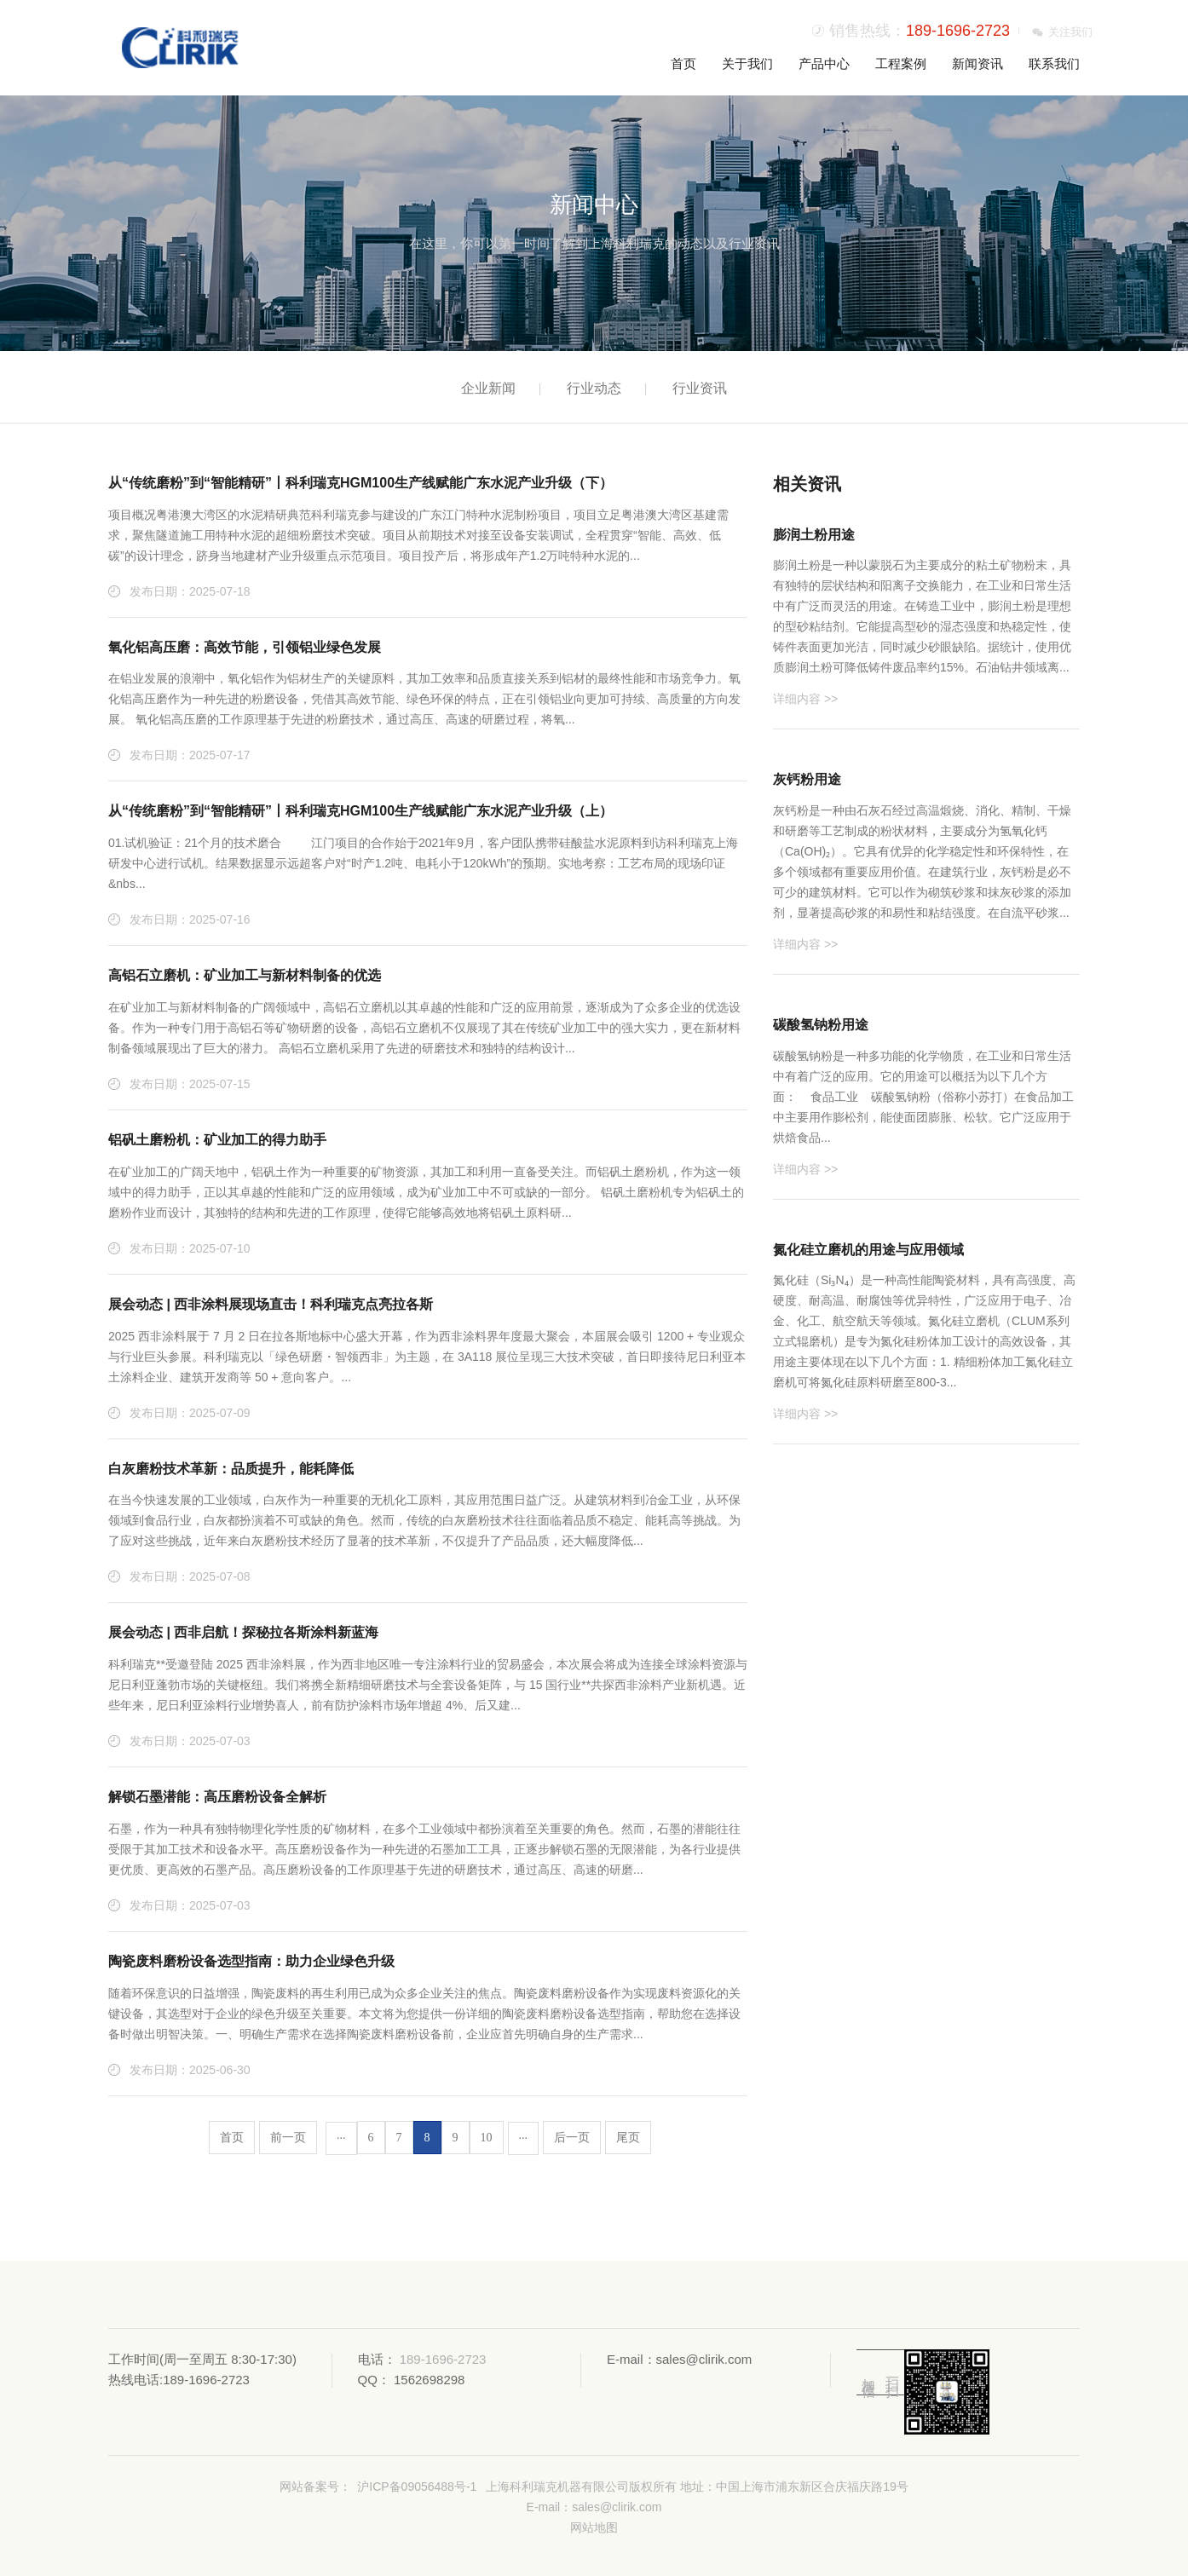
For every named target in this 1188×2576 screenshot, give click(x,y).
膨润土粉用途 (814, 534)
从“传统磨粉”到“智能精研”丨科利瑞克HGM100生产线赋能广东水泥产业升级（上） (360, 811)
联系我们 (1054, 63)
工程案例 (900, 63)
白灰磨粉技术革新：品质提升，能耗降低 (231, 1468)
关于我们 (747, 63)
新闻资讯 (977, 63)
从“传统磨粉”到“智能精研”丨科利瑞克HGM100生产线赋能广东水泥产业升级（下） (360, 482)
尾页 (628, 2137)
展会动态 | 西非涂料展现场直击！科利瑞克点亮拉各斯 (270, 1304)
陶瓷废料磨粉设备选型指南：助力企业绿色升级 (251, 1961)
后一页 (572, 2137)
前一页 (288, 2137)
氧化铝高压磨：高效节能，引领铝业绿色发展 (244, 647)
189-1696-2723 (958, 30)
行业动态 (594, 388)
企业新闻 (488, 388)
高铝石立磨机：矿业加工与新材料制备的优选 (244, 975)
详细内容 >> (805, 699)
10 (487, 2137)
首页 (683, 63)
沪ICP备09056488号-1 (416, 2486)
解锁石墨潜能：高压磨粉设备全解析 (217, 1796)
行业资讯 (699, 388)
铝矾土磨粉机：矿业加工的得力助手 (217, 1139)
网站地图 (594, 2527)
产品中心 (824, 63)
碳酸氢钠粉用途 (820, 1024)
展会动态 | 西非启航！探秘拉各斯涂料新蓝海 (243, 1632)
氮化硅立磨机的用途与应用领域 (868, 1249)
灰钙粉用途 (807, 779)
